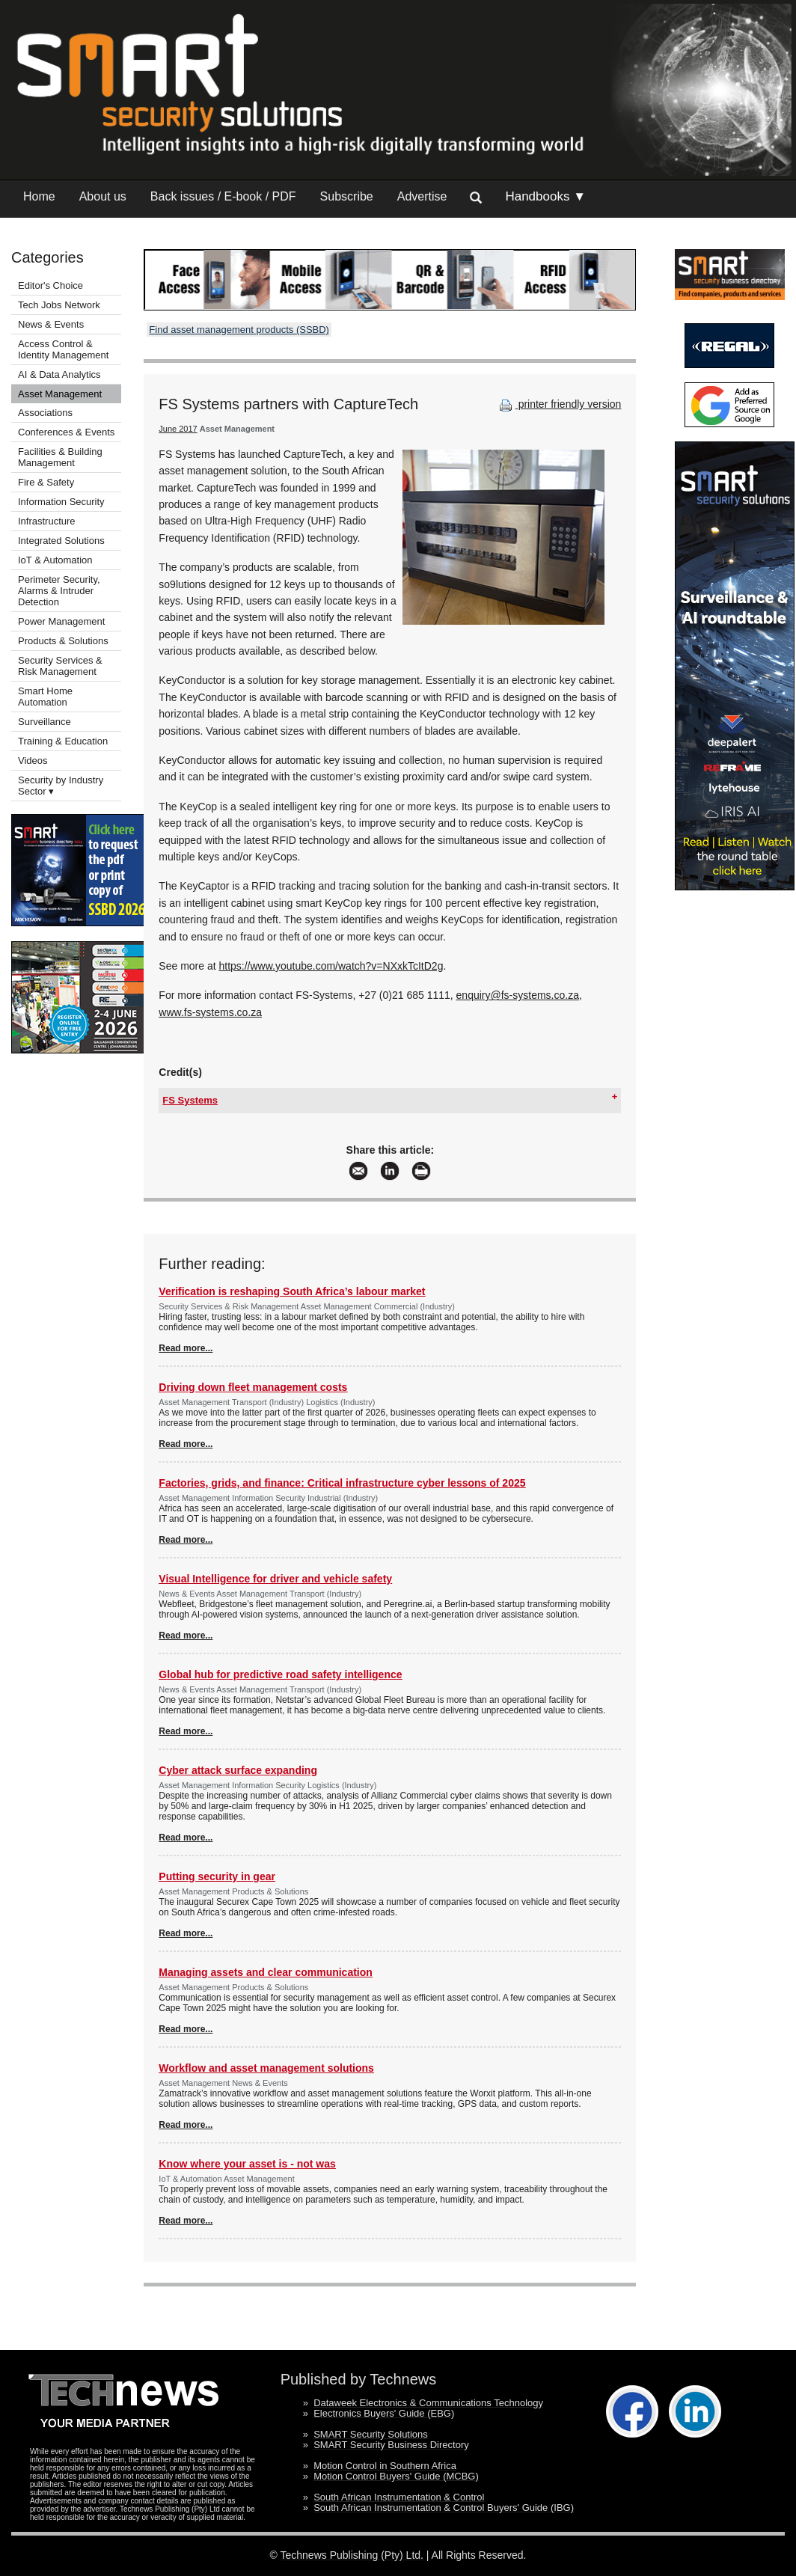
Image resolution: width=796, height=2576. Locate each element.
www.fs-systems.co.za (210, 1012)
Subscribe (346, 196)
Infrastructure (47, 521)
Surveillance (44, 721)
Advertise (422, 196)
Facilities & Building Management (60, 457)
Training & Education (63, 741)
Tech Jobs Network (59, 304)
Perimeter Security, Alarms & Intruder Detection (59, 591)
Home (39, 196)
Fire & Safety (46, 482)
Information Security (61, 501)
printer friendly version (559, 404)
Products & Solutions (63, 640)
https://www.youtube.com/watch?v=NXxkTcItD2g (330, 966)
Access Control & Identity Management (63, 349)
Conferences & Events (66, 432)
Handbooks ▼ (545, 196)
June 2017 (178, 428)
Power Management (61, 621)
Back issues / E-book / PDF (223, 196)
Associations (45, 412)
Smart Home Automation (45, 696)
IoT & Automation (55, 560)
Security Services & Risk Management (60, 666)
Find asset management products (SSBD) (239, 329)
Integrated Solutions (61, 540)
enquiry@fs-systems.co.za (517, 995)
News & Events (51, 324)
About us (102, 196)
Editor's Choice (50, 285)
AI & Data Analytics (59, 374)
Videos (33, 760)
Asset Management (60, 394)
